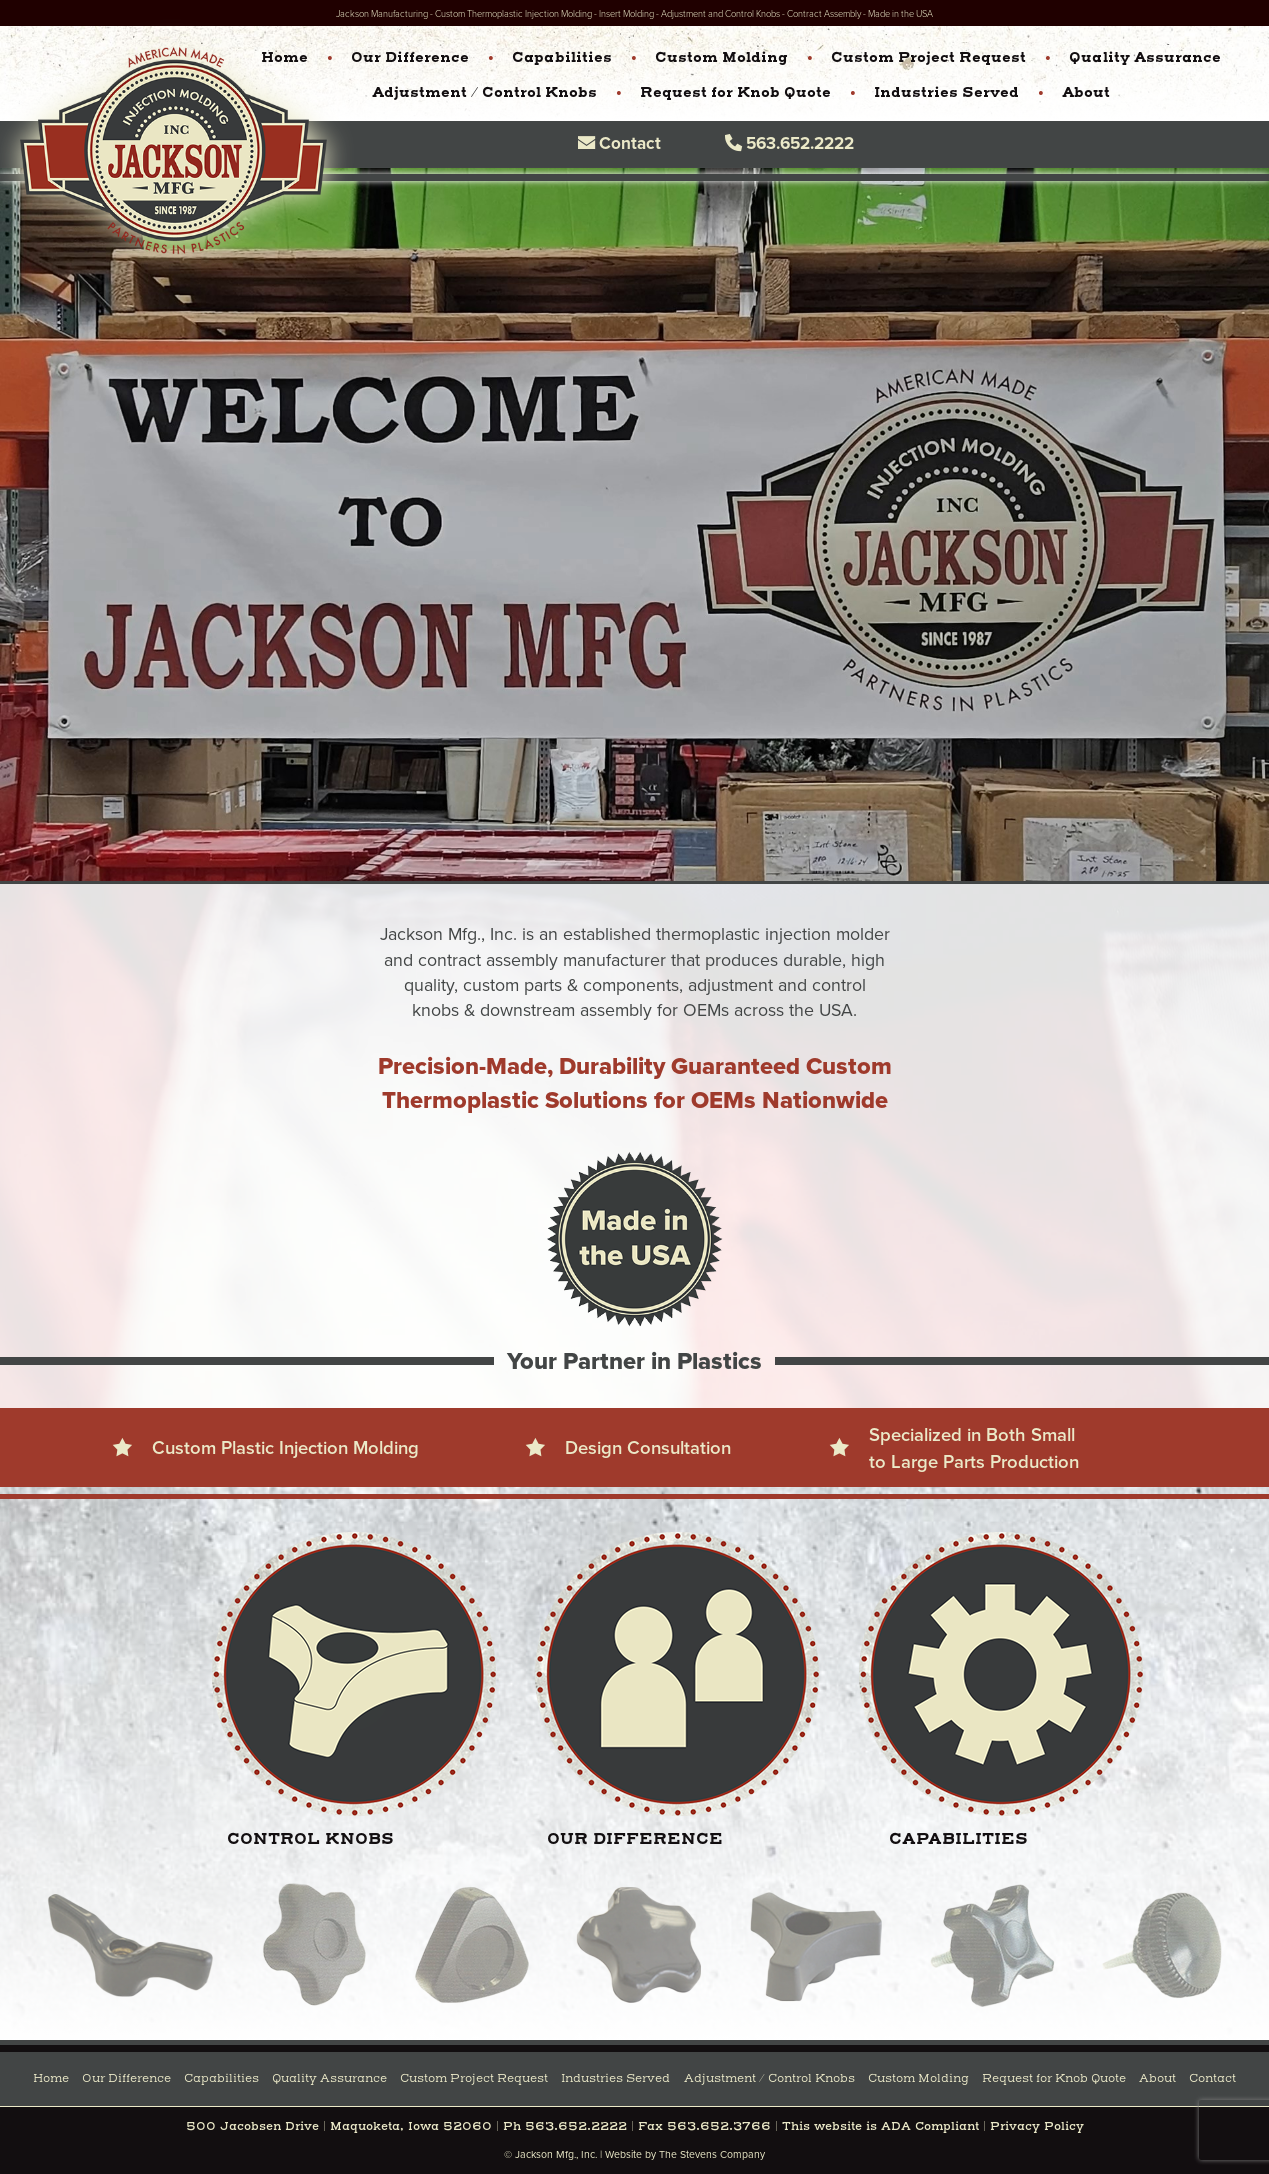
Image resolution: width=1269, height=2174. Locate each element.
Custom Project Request (928, 58)
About (1086, 93)
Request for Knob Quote (735, 93)
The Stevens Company (712, 2154)
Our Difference (410, 58)
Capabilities (562, 58)
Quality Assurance (1145, 58)
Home (284, 58)
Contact (619, 142)
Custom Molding (721, 58)
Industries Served (946, 93)
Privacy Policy (1037, 2127)
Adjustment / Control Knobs (484, 93)
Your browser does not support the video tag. (634, 525)
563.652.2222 (789, 142)
